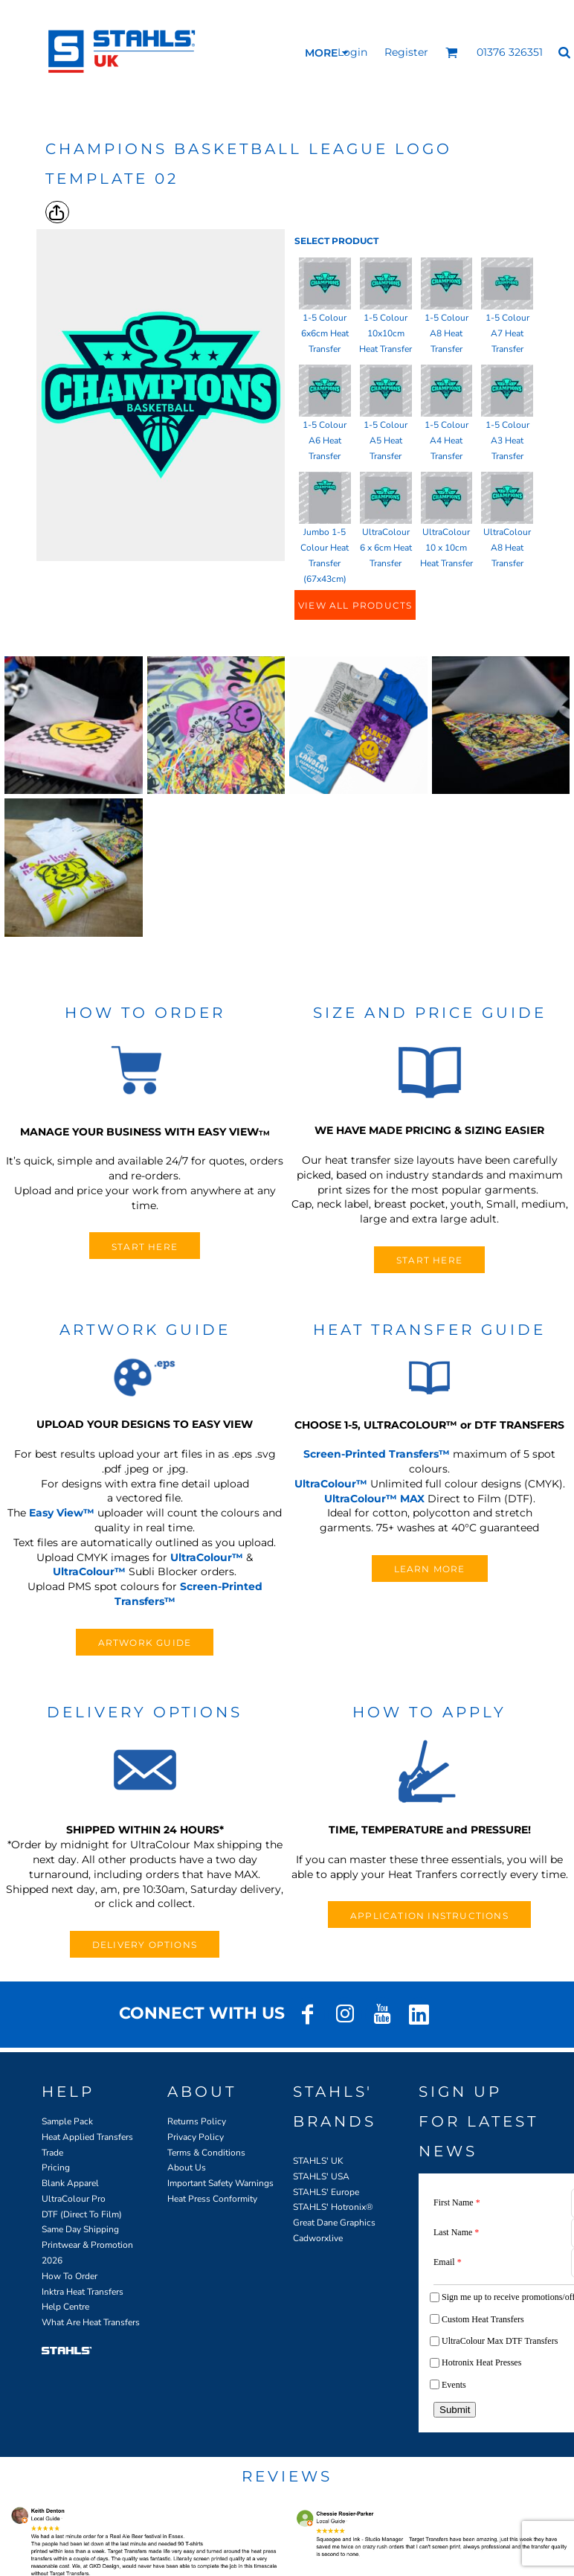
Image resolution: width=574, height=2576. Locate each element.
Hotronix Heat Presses (481, 2362)
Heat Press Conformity (212, 2199)
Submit (454, 2409)
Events (454, 2385)
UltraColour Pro (74, 2199)
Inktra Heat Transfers (82, 2292)
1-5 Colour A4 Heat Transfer (446, 440)
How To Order (69, 2276)
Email (447, 2262)
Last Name (456, 2232)
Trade (52, 2153)
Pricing (56, 2167)
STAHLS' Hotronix (329, 2207)
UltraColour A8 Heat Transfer (507, 547)
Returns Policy (196, 2121)
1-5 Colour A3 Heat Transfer (507, 440)
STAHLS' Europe (326, 2192)
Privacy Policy (195, 2137)
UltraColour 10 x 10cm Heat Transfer (446, 547)
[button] (451, 52)
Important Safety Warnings (220, 2183)
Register (406, 52)
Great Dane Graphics (334, 2223)
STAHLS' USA (321, 2176)
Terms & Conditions (206, 2153)
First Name (456, 2202)
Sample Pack (67, 2121)
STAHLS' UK (318, 2161)
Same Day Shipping (80, 2229)
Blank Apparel (70, 2183)
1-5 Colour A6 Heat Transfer (324, 440)
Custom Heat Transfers (483, 2319)
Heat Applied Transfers (87, 2137)
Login (352, 52)
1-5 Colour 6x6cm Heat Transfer (325, 333)
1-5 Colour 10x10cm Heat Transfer (385, 333)
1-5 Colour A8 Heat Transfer (446, 333)
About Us (186, 2167)
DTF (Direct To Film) (82, 2214)
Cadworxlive (318, 2238)
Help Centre (65, 2307)
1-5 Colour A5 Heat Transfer (385, 440)
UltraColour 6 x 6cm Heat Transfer (386, 547)
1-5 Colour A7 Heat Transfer (507, 333)
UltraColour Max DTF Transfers (500, 2341)
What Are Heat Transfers (91, 2322)
